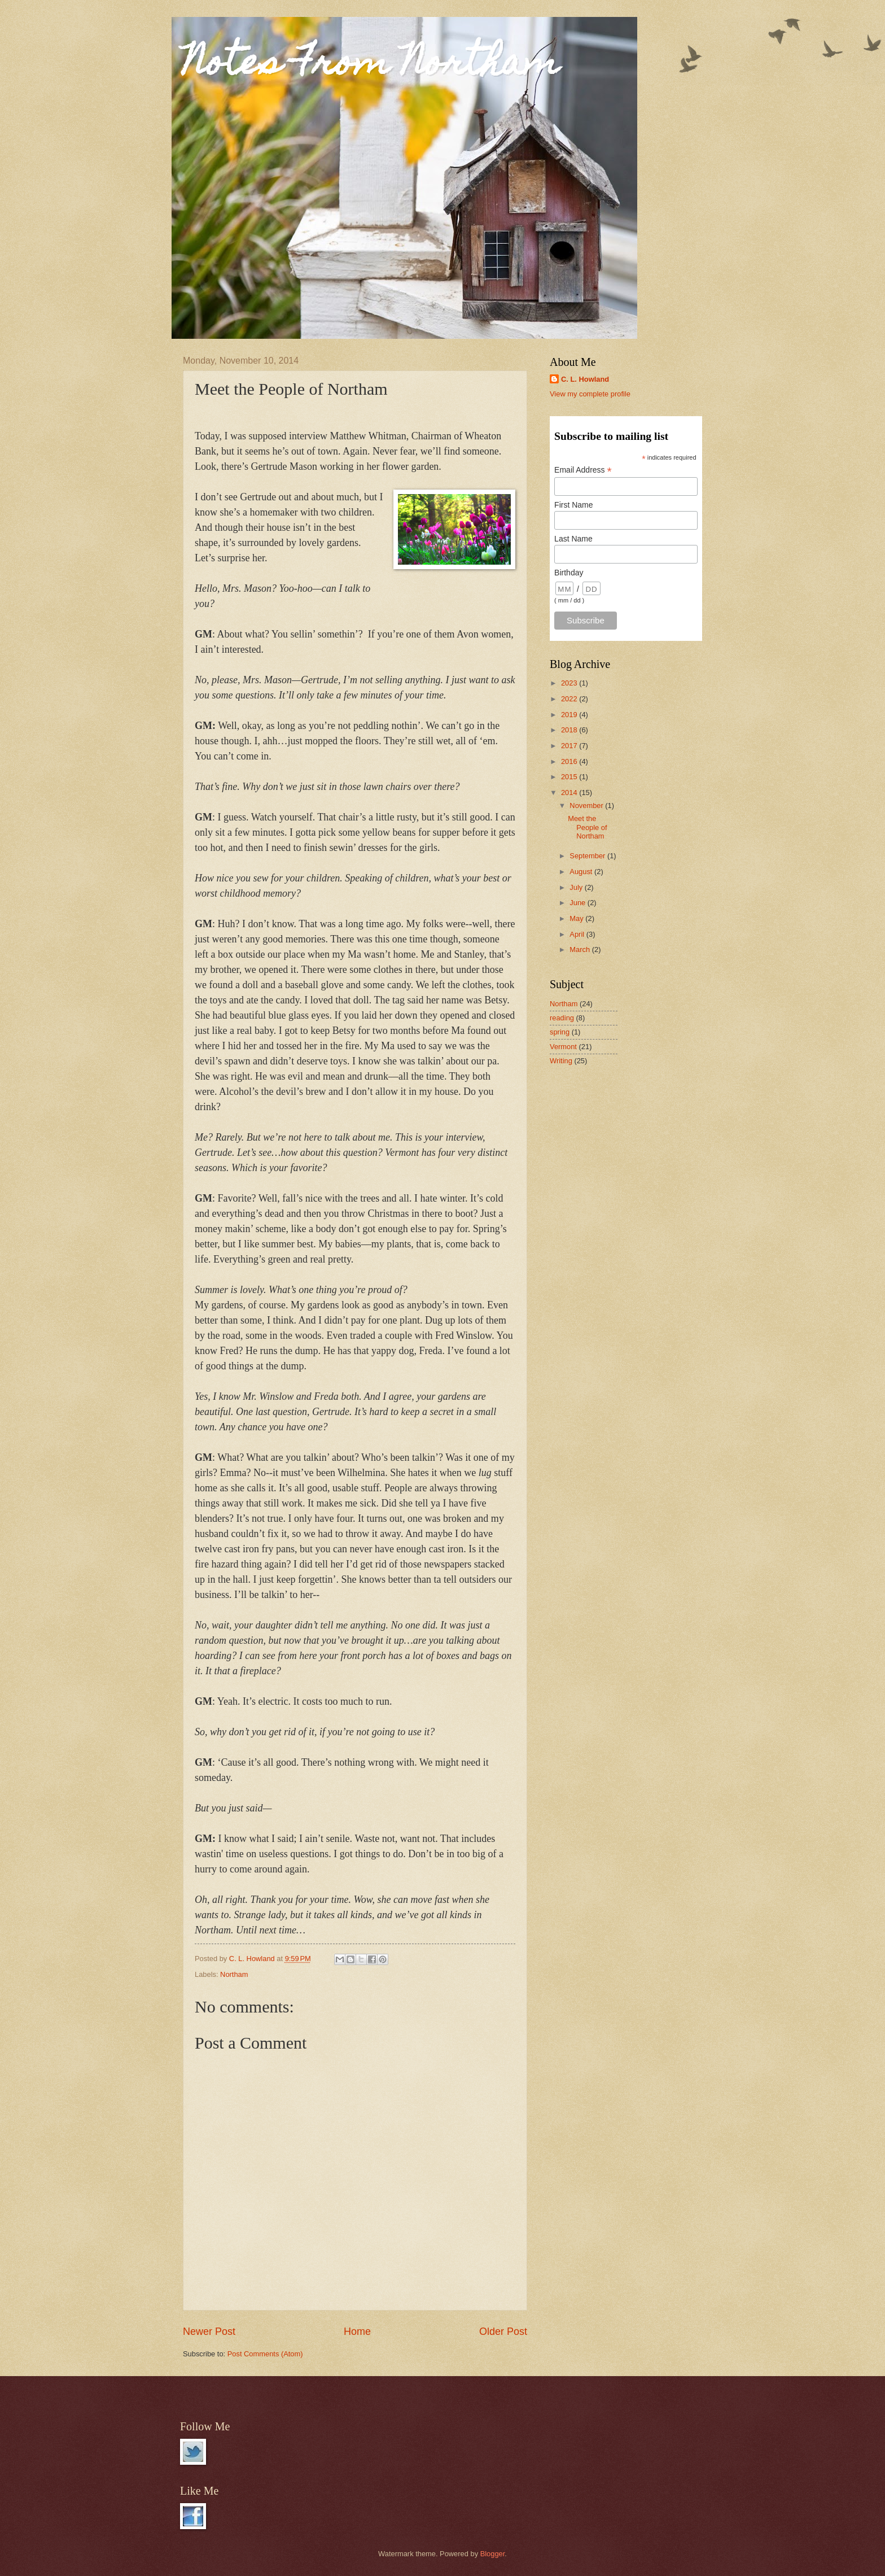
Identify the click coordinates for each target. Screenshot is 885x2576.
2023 (570, 683)
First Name (573, 504)
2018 (570, 730)
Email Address (583, 470)
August (581, 871)
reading (562, 1018)
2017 (570, 745)
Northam (234, 1974)
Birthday (568, 572)
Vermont (563, 1046)
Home (357, 2331)
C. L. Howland (585, 379)
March (580, 949)
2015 (570, 776)
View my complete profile (590, 394)
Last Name (573, 538)
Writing (561, 1060)
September (588, 856)
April (577, 934)
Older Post (503, 2331)
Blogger (492, 2553)
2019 (570, 714)
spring (559, 1032)
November (587, 805)
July (576, 887)
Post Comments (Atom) (265, 2354)
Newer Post (209, 2331)
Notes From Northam (371, 65)
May (577, 918)
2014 (570, 792)
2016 (570, 761)
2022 (570, 699)
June (578, 902)
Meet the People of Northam (587, 827)
